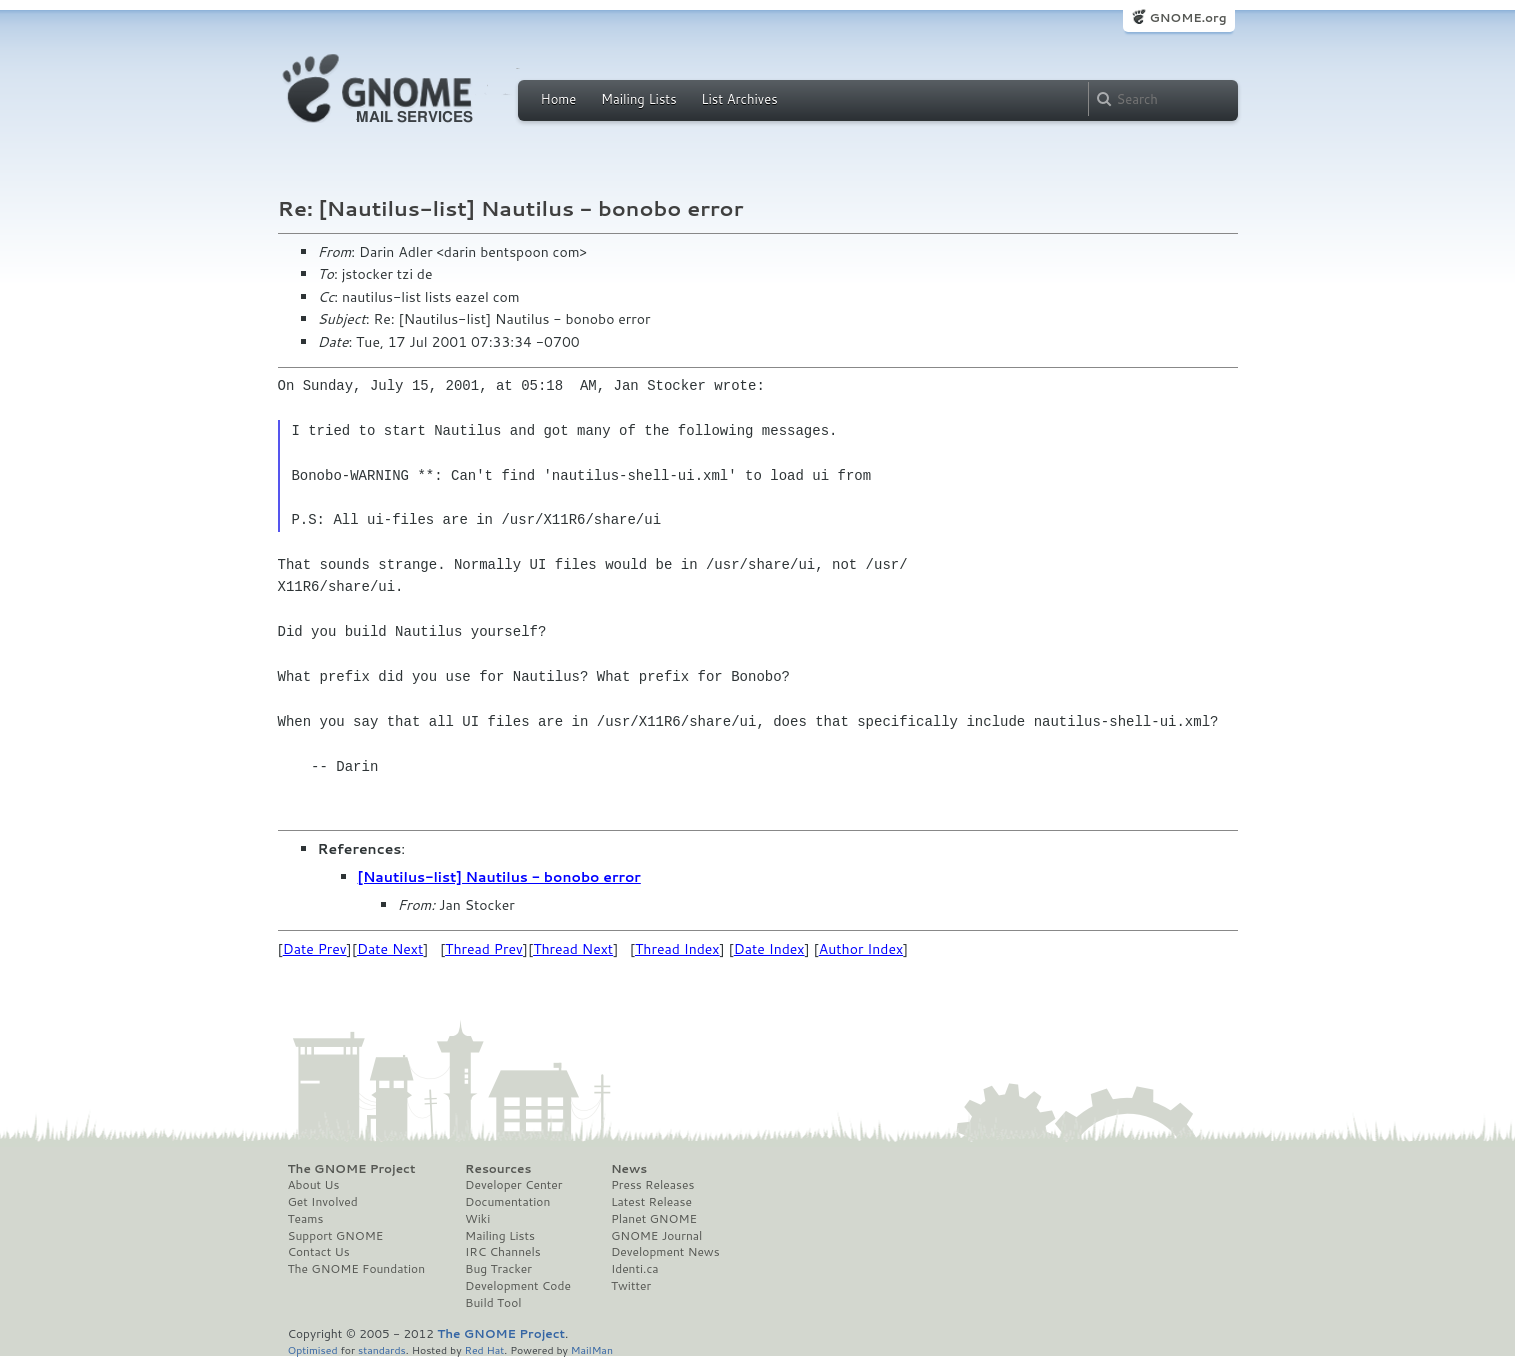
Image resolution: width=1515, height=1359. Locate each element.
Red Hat (484, 1349)
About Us (314, 1185)
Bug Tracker (498, 1269)
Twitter (631, 1286)
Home (559, 99)
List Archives (739, 99)
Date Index (769, 949)
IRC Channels (503, 1252)
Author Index (861, 949)
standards (382, 1349)
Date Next (390, 949)
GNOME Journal (657, 1236)
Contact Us (319, 1252)
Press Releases (652, 1185)
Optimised (313, 1349)
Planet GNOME (654, 1219)
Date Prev (315, 949)
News (629, 1169)
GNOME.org (1187, 17)
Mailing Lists (639, 99)
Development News (665, 1252)
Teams (306, 1219)
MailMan (592, 1349)
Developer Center (513, 1185)
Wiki (477, 1219)
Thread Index (677, 949)
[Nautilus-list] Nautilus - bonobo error (499, 877)
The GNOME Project (352, 1169)
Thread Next (573, 949)
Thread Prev (484, 949)
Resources (498, 1169)
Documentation (507, 1202)
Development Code (518, 1286)
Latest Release (651, 1202)
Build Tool (493, 1303)
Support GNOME (336, 1236)
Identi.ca (635, 1269)
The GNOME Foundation (357, 1269)
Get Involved (323, 1202)
